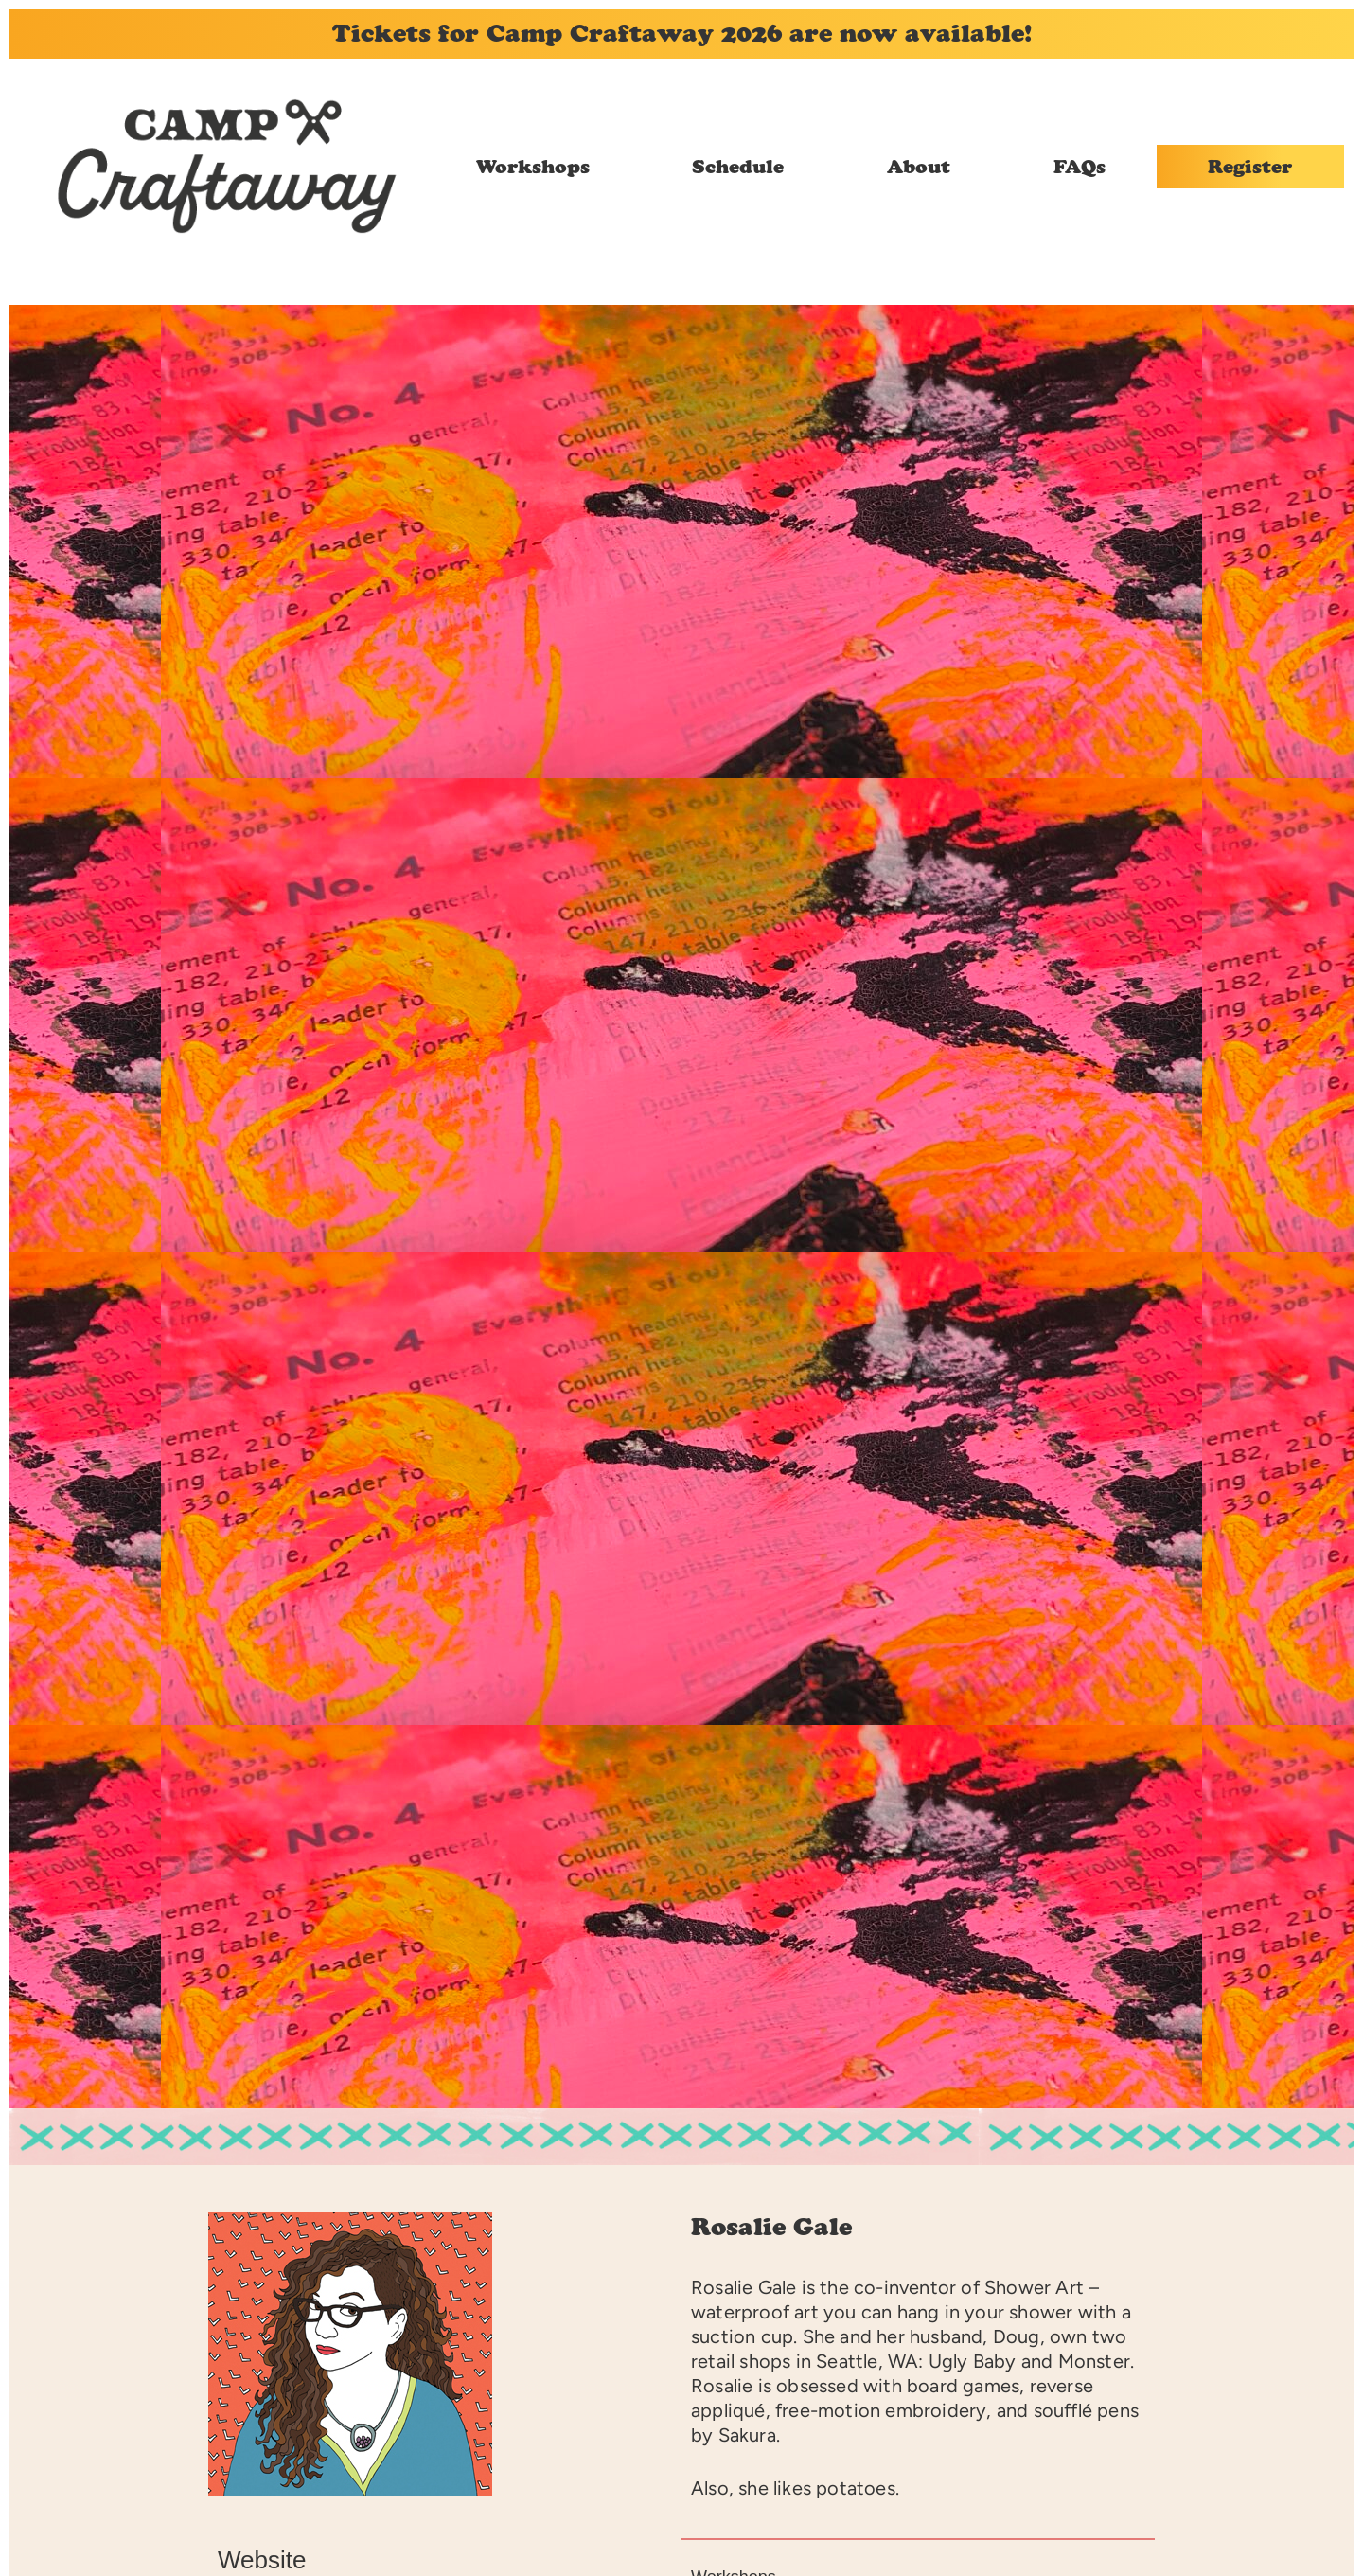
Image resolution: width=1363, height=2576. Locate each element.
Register (1250, 166)
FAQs (1079, 166)
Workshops (533, 166)
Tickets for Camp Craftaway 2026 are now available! (682, 33)
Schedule (738, 166)
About (918, 166)
